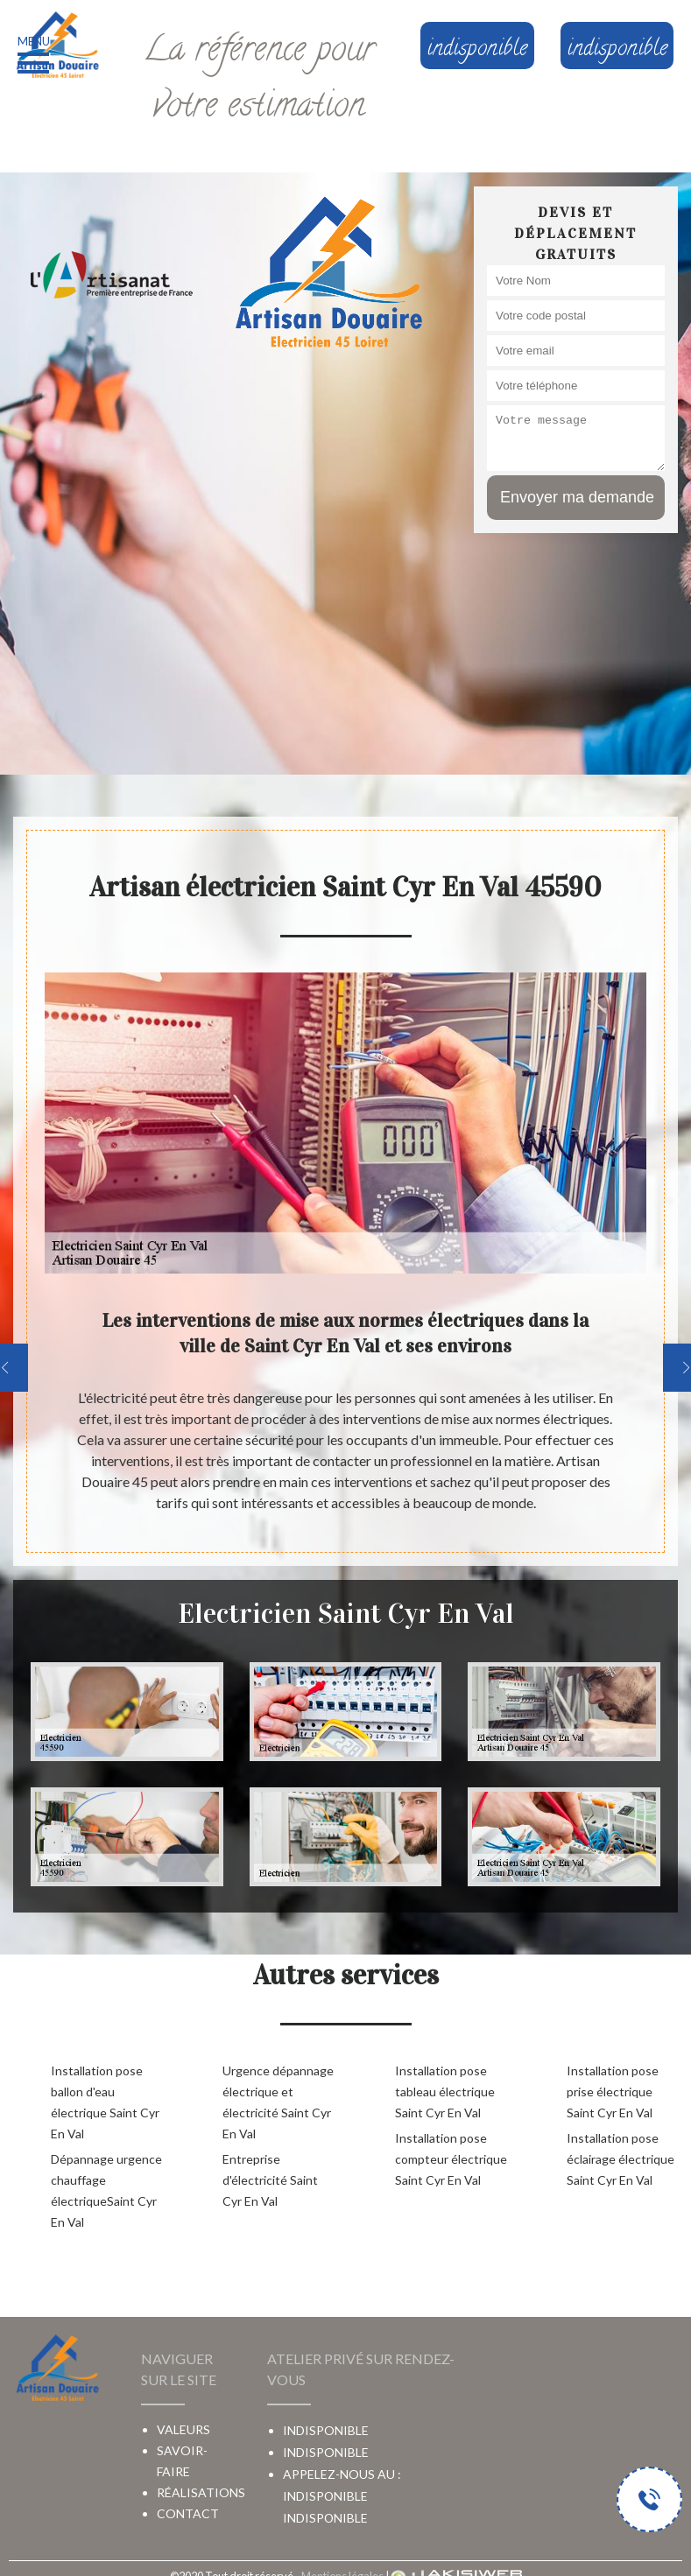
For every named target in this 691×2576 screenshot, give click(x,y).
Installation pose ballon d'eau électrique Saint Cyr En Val (105, 2102)
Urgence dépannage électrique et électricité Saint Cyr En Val (278, 2102)
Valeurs (183, 2429)
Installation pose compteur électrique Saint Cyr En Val (451, 2158)
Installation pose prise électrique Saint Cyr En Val (613, 2091)
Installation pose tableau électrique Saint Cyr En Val (445, 2091)
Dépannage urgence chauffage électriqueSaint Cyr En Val (106, 2190)
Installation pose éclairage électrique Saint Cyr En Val (620, 2158)
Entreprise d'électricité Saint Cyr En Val (270, 2179)
